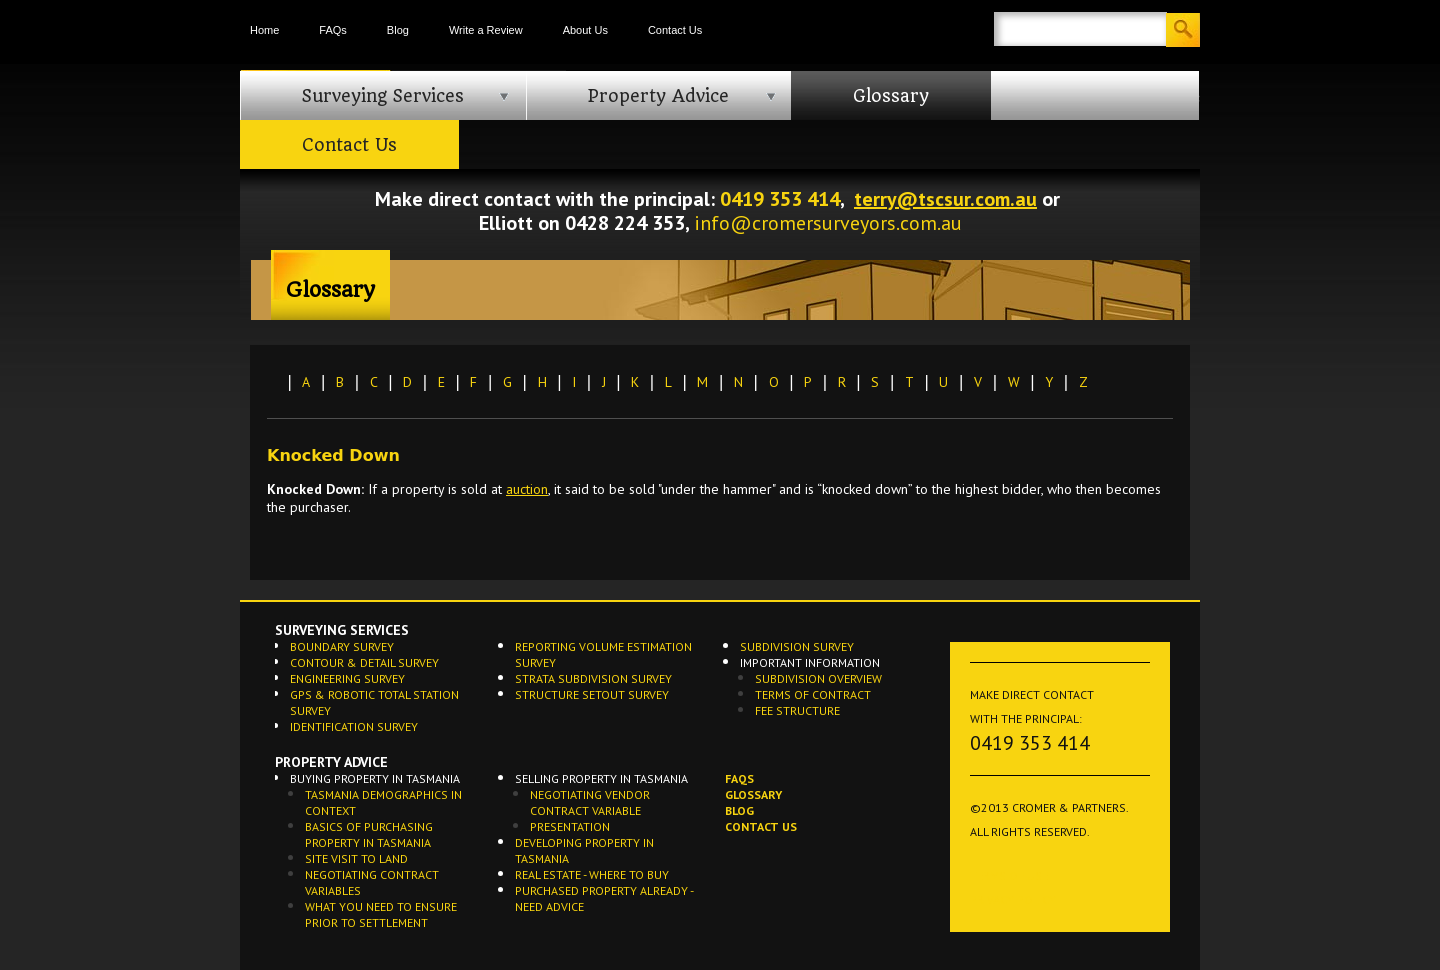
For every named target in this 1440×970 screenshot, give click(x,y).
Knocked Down (333, 455)
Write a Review (486, 30)
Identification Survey (354, 726)
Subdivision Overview (818, 678)
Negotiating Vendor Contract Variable (590, 802)
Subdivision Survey (797, 646)
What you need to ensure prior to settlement (381, 914)
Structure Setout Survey (592, 694)
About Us (585, 30)
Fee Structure (797, 710)
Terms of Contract (813, 694)
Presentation (570, 826)
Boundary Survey (342, 646)
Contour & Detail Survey (364, 662)
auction (527, 489)
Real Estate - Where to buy (592, 874)
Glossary (891, 96)
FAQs (333, 30)
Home (264, 30)
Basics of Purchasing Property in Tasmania (369, 834)
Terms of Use (1009, 875)
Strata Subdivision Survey (593, 678)
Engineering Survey (347, 678)
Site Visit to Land (356, 858)
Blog (398, 30)
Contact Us (675, 30)
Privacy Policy (1013, 899)
